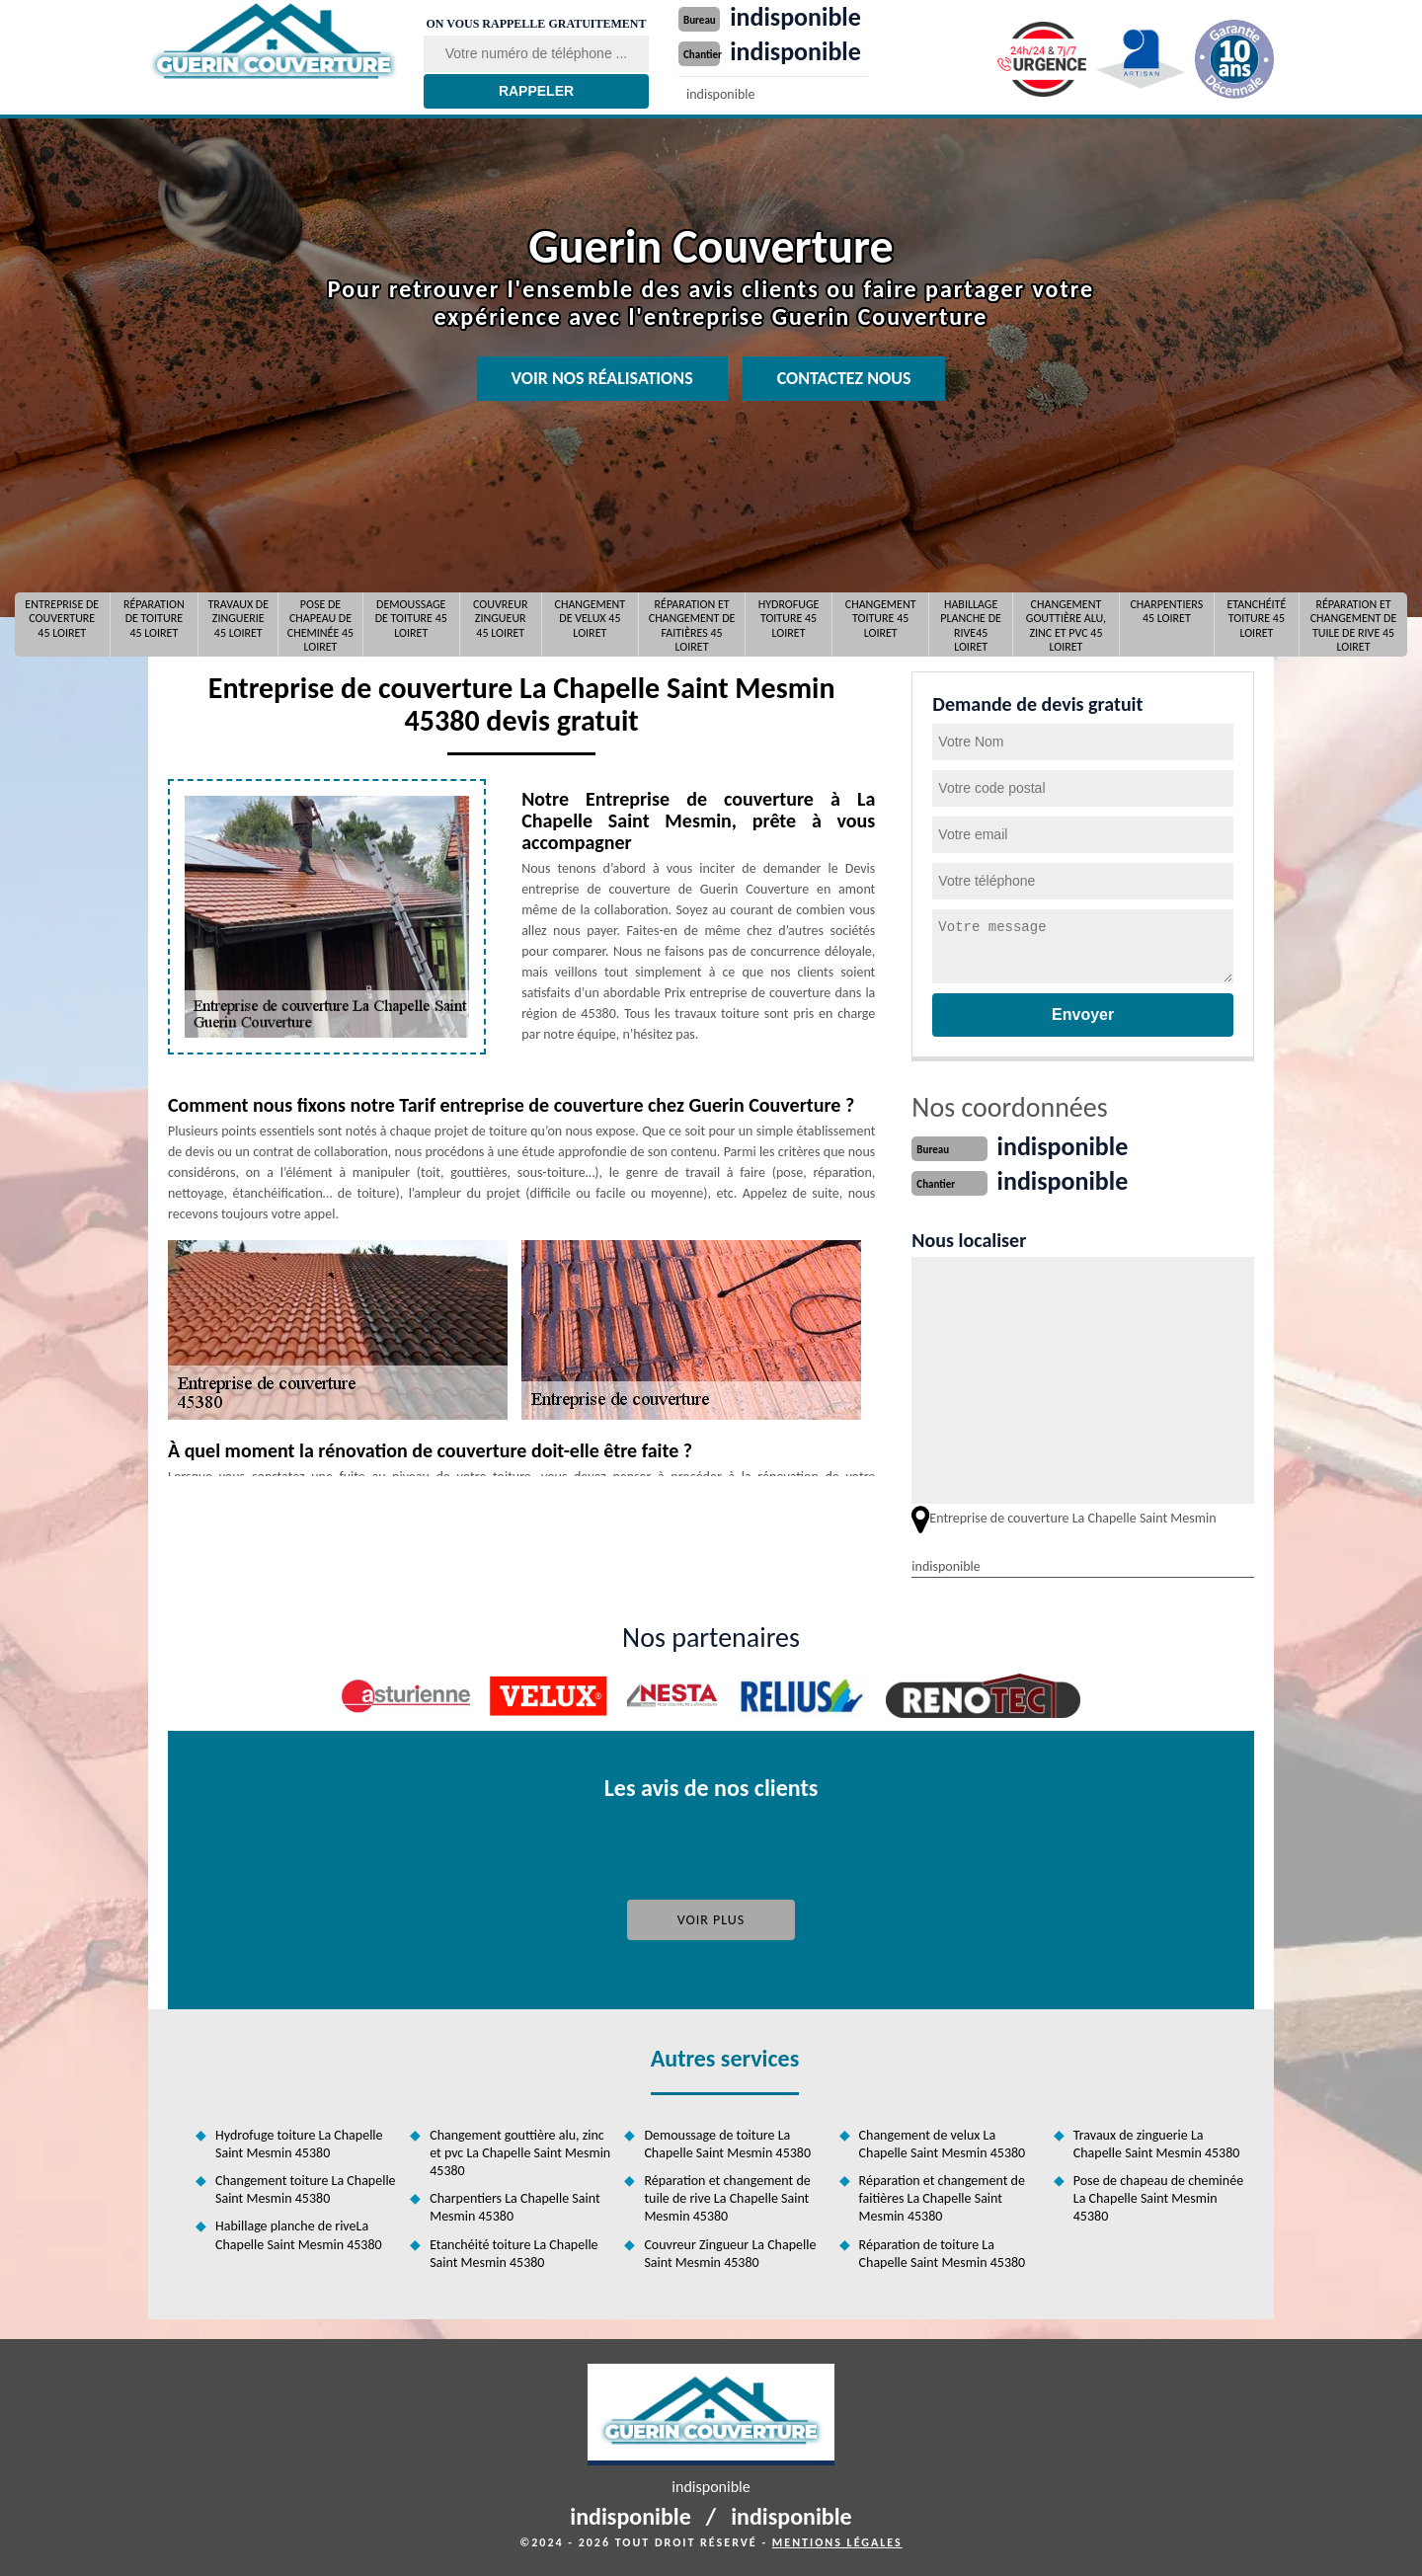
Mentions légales (837, 2542)
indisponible (795, 17)
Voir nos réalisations (602, 378)
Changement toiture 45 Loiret (880, 618)
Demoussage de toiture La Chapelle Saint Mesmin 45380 (727, 2144)
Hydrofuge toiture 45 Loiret (789, 618)
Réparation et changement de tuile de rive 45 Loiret (1353, 624)
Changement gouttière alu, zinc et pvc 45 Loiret (1066, 624)
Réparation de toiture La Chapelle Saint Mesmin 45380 (942, 2253)
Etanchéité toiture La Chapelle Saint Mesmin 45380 (513, 2253)
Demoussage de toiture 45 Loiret (411, 618)
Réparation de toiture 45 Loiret (154, 618)
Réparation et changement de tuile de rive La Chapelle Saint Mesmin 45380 (727, 2198)
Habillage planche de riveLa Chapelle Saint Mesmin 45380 (298, 2235)
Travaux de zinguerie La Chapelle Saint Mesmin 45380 (1156, 2144)
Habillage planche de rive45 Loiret (970, 624)
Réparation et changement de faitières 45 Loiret (692, 624)
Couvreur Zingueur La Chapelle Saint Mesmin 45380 (730, 2253)
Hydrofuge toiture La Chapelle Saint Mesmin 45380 (299, 2144)
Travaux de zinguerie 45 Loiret (238, 618)
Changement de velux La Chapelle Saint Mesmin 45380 (942, 2144)
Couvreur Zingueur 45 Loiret (500, 618)
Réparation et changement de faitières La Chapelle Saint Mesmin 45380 (942, 2198)
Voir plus (711, 1920)
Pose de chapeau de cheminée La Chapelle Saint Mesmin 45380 (1158, 2198)
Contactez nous (844, 378)
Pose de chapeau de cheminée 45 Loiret (320, 624)
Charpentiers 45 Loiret (1166, 611)
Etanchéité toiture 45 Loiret (1256, 618)
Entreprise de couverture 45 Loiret (62, 618)
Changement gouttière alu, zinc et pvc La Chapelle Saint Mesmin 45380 (520, 2153)
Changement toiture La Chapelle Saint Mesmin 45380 (305, 2189)
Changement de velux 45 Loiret (590, 618)
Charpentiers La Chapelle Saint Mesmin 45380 (514, 2207)
